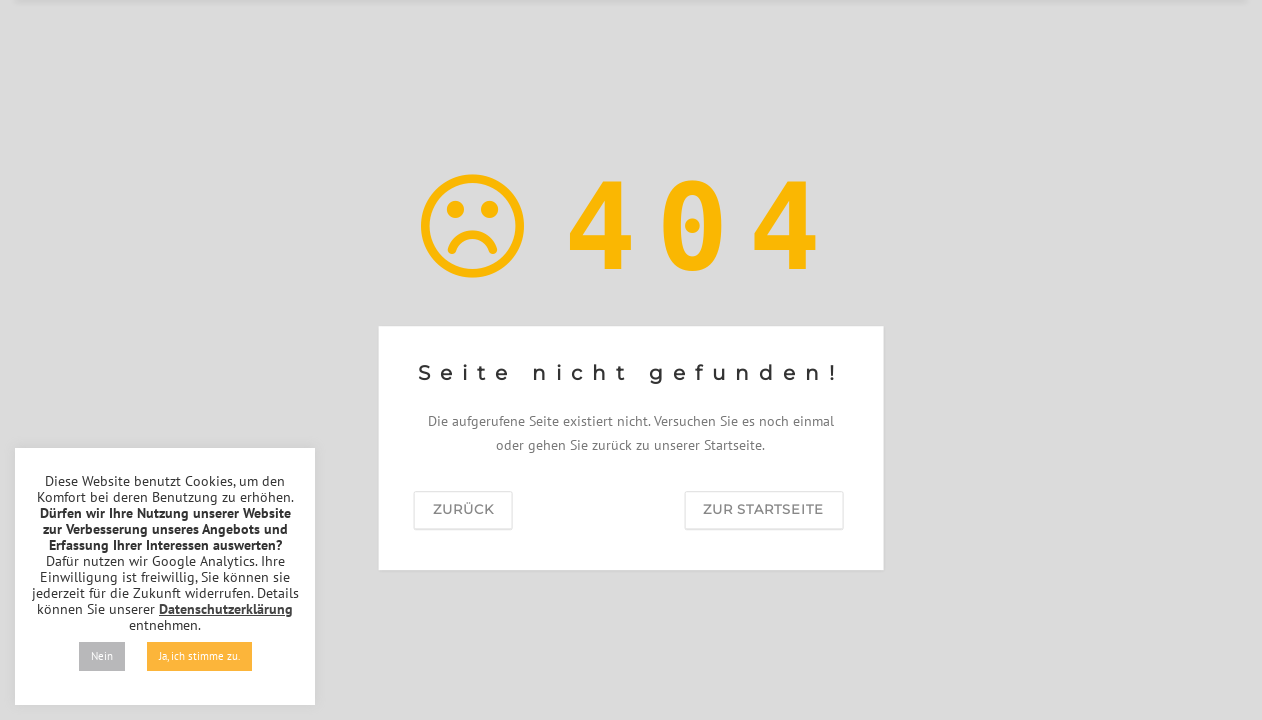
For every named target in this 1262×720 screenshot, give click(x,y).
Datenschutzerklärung (226, 609)
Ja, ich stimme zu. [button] (199, 656)
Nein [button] (102, 656)
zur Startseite (763, 509)
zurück (463, 509)
